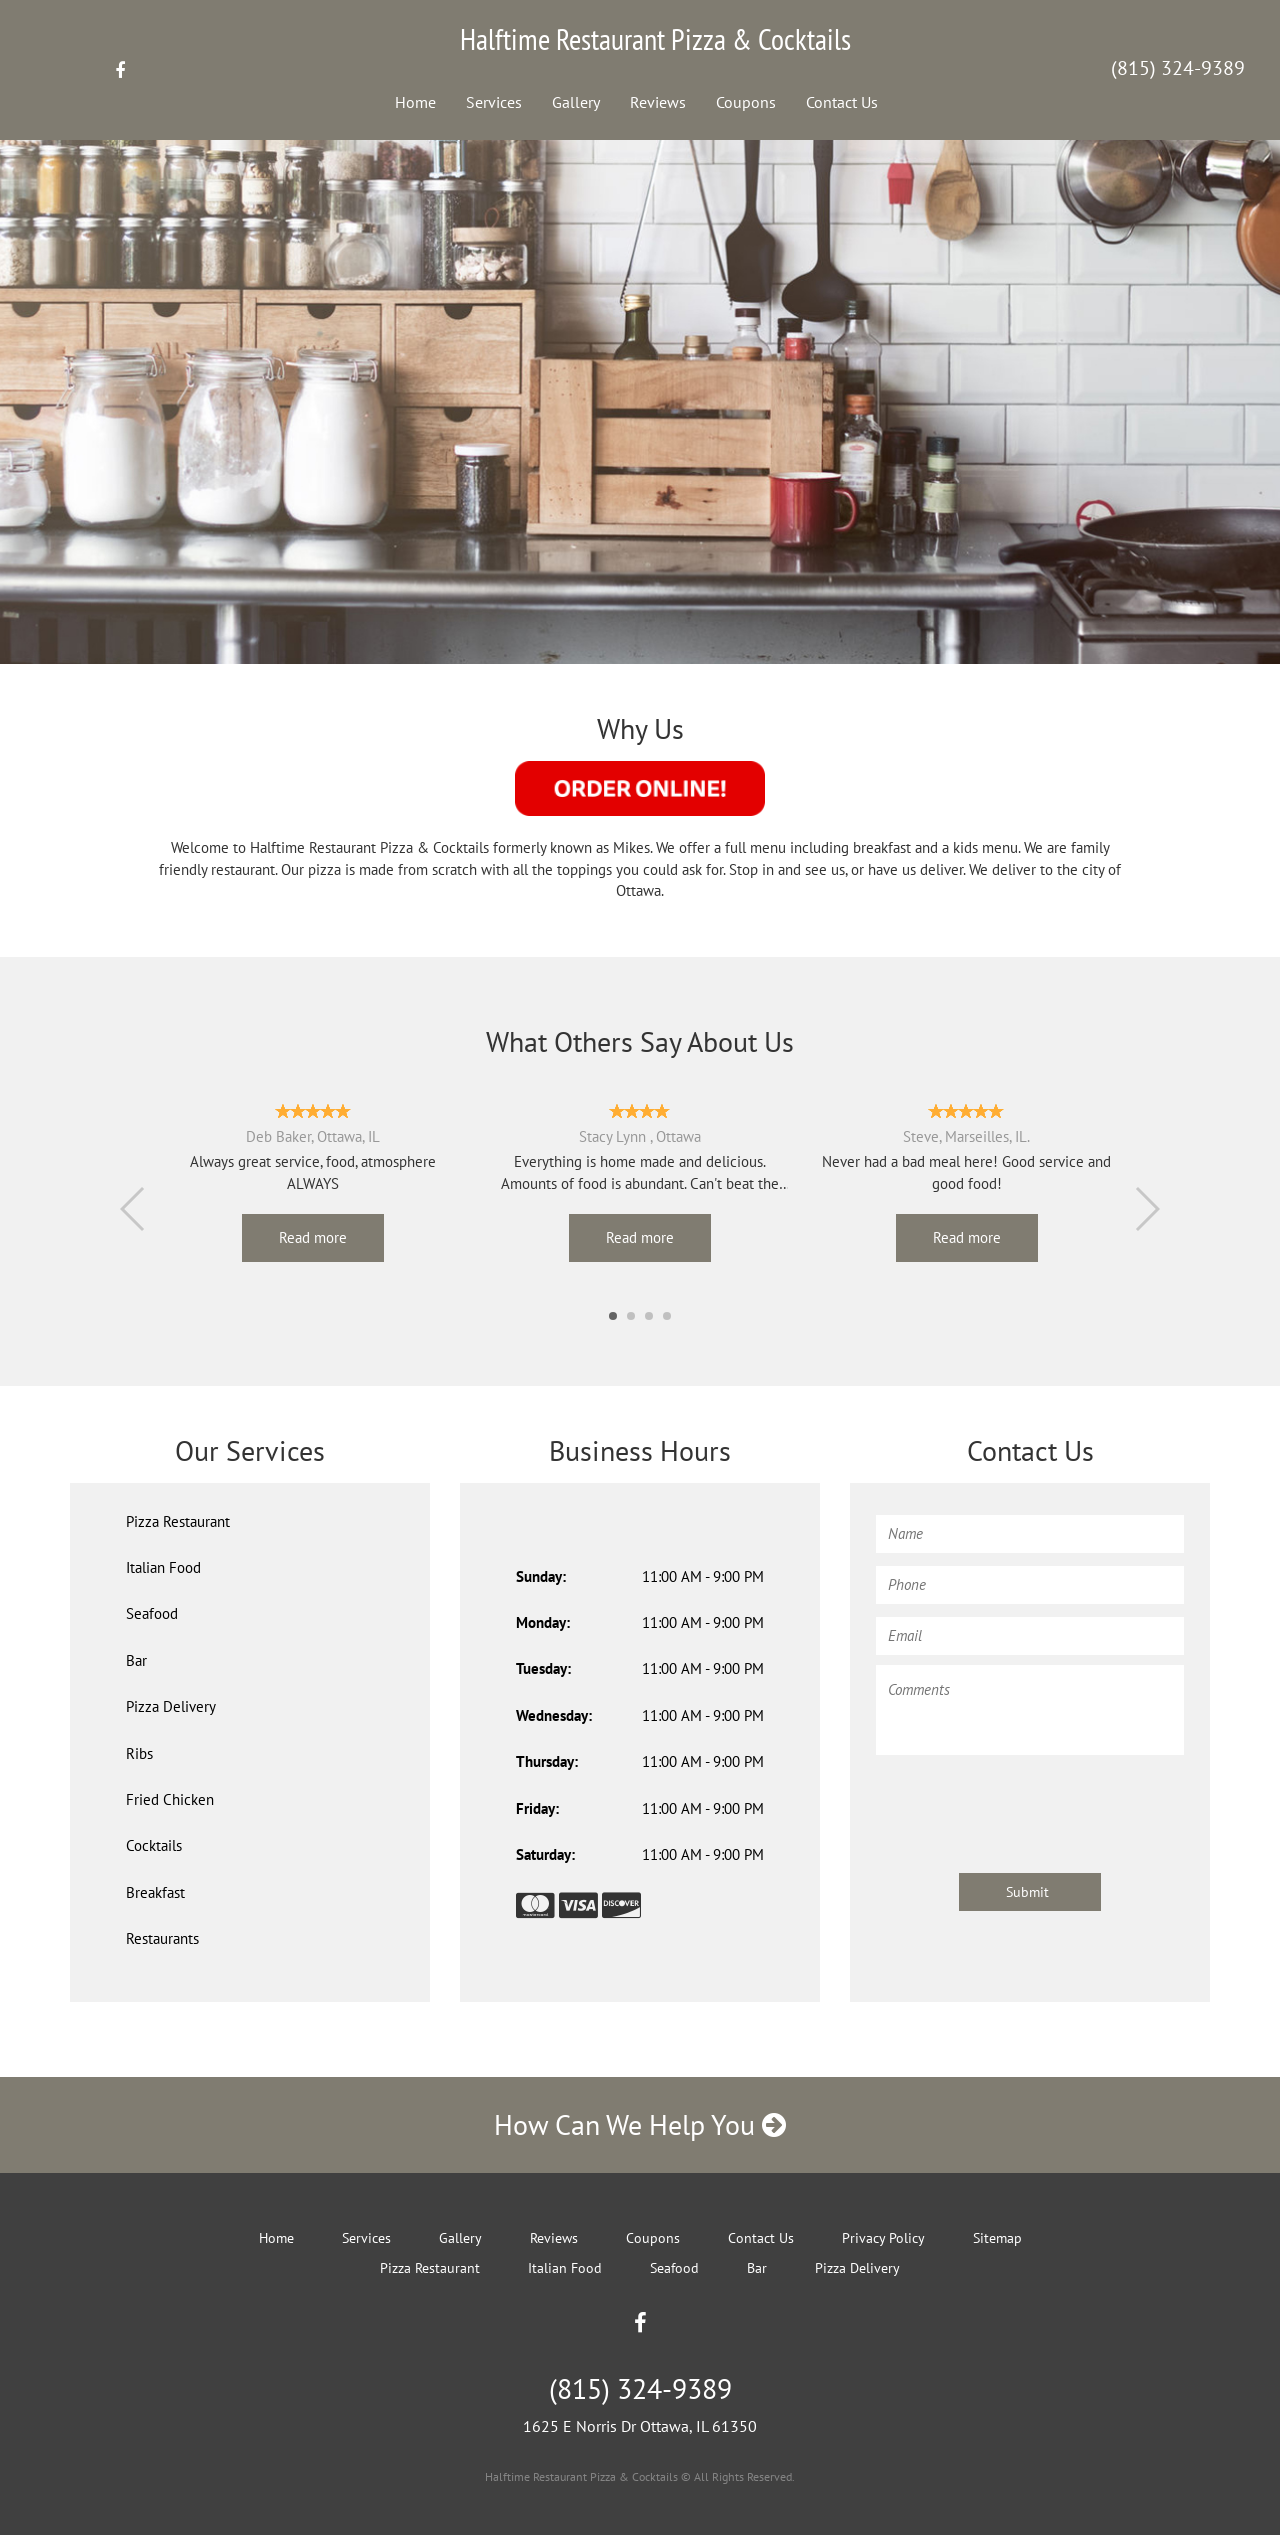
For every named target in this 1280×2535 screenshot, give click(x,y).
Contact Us (842, 102)
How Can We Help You (640, 2124)
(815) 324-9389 (1178, 68)
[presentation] (1028, 1804)
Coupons (746, 102)
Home (415, 102)
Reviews (658, 102)
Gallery (576, 102)
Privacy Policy (883, 2238)
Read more (313, 1237)
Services (494, 102)
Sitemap (997, 2238)
